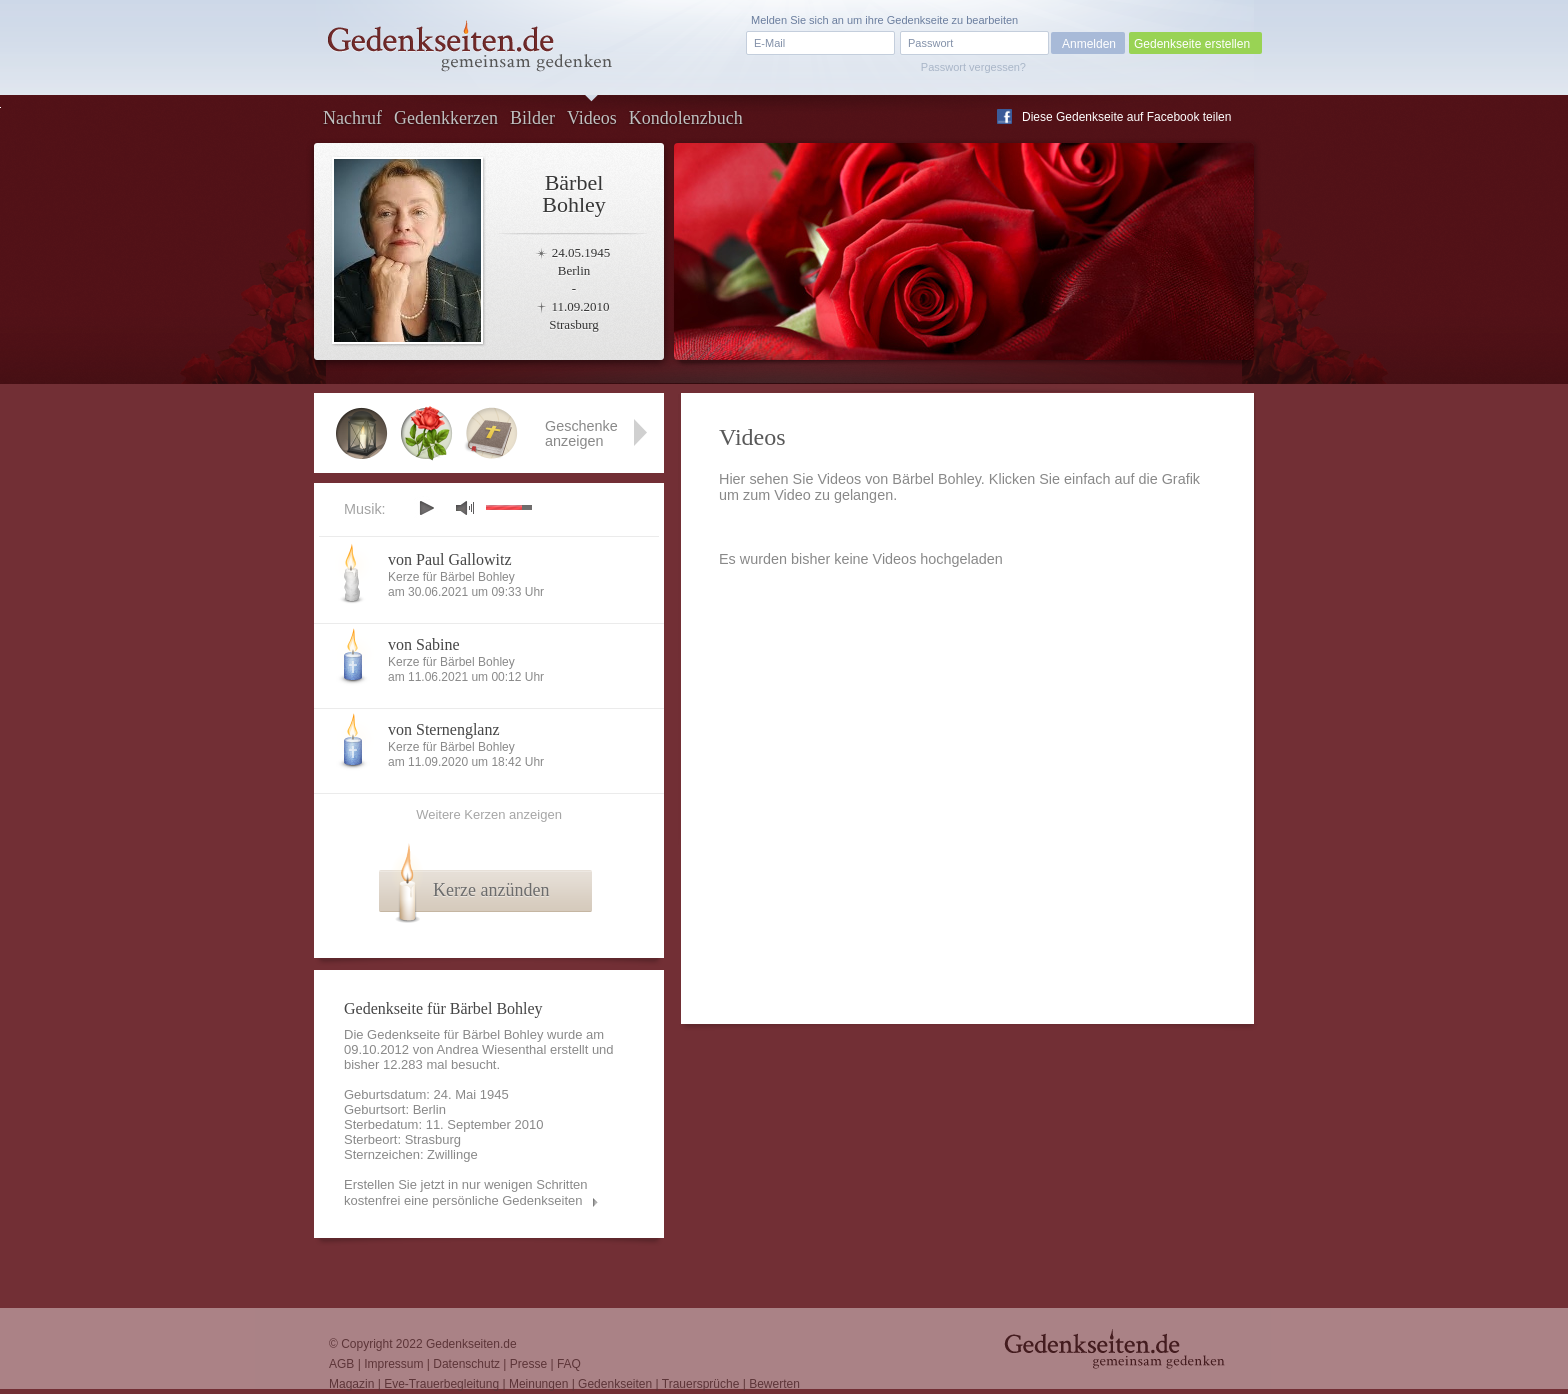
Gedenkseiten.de (471, 1344)
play (426, 508)
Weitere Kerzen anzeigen (489, 814)
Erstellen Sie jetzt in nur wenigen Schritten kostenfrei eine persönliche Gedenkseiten (466, 1192)
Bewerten (774, 1384)
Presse (528, 1364)
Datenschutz (466, 1364)
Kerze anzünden (491, 890)
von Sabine (424, 644)
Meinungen (538, 1384)
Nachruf (352, 118)
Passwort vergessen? (973, 67)
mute (465, 507)
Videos (592, 118)
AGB (341, 1364)
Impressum (393, 1364)
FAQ (569, 1364)
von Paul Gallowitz (450, 559)
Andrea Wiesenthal (492, 1049)
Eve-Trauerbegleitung (441, 1384)
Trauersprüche (701, 1384)
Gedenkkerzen (446, 118)
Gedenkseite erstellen (1192, 44)
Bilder (532, 118)
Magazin (351, 1384)
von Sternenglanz (444, 729)
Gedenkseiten (615, 1384)
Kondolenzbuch (686, 118)
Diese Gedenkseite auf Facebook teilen (1126, 117)
